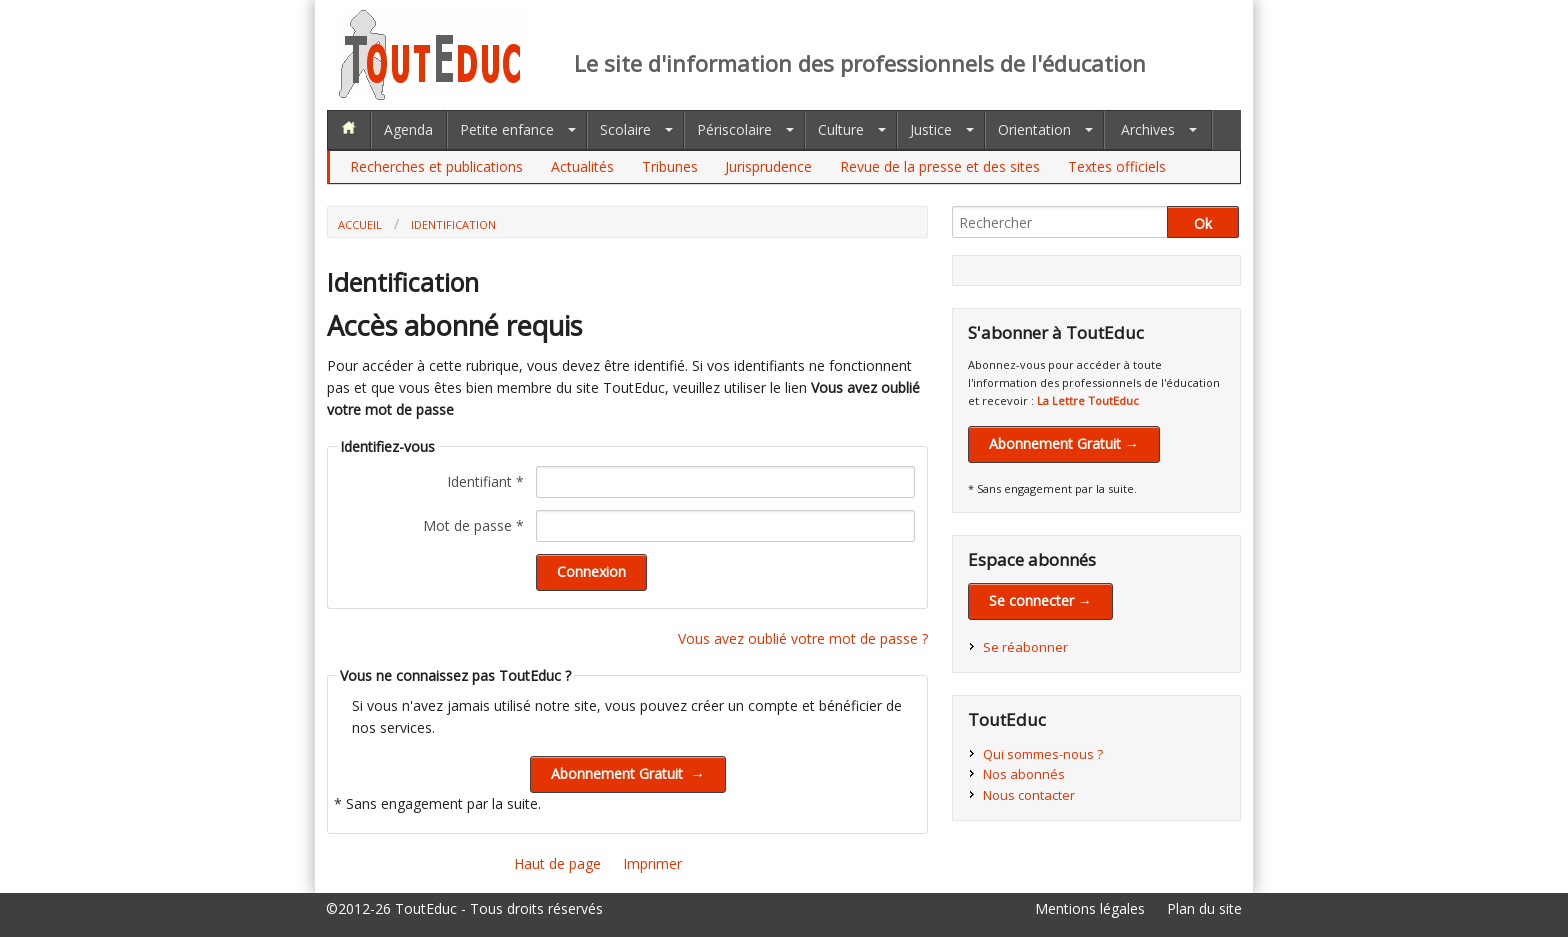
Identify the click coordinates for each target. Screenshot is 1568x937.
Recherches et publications (436, 166)
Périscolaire (734, 129)
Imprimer (652, 863)
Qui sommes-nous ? (1043, 754)
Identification (453, 224)
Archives (1148, 129)
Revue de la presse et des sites (940, 166)
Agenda (408, 129)
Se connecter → (1040, 600)
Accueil (360, 224)
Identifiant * (485, 481)
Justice (931, 129)
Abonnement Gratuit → (1064, 443)
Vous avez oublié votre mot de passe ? (803, 638)
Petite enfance (507, 129)
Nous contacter (1029, 795)
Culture (841, 129)
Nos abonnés (1024, 774)
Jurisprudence (768, 166)
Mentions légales (1090, 908)
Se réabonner (1025, 647)
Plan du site (1204, 908)
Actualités (582, 166)
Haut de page (557, 863)
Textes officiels (1117, 166)
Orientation (1034, 129)
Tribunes (670, 166)
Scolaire (625, 129)
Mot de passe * (473, 525)
